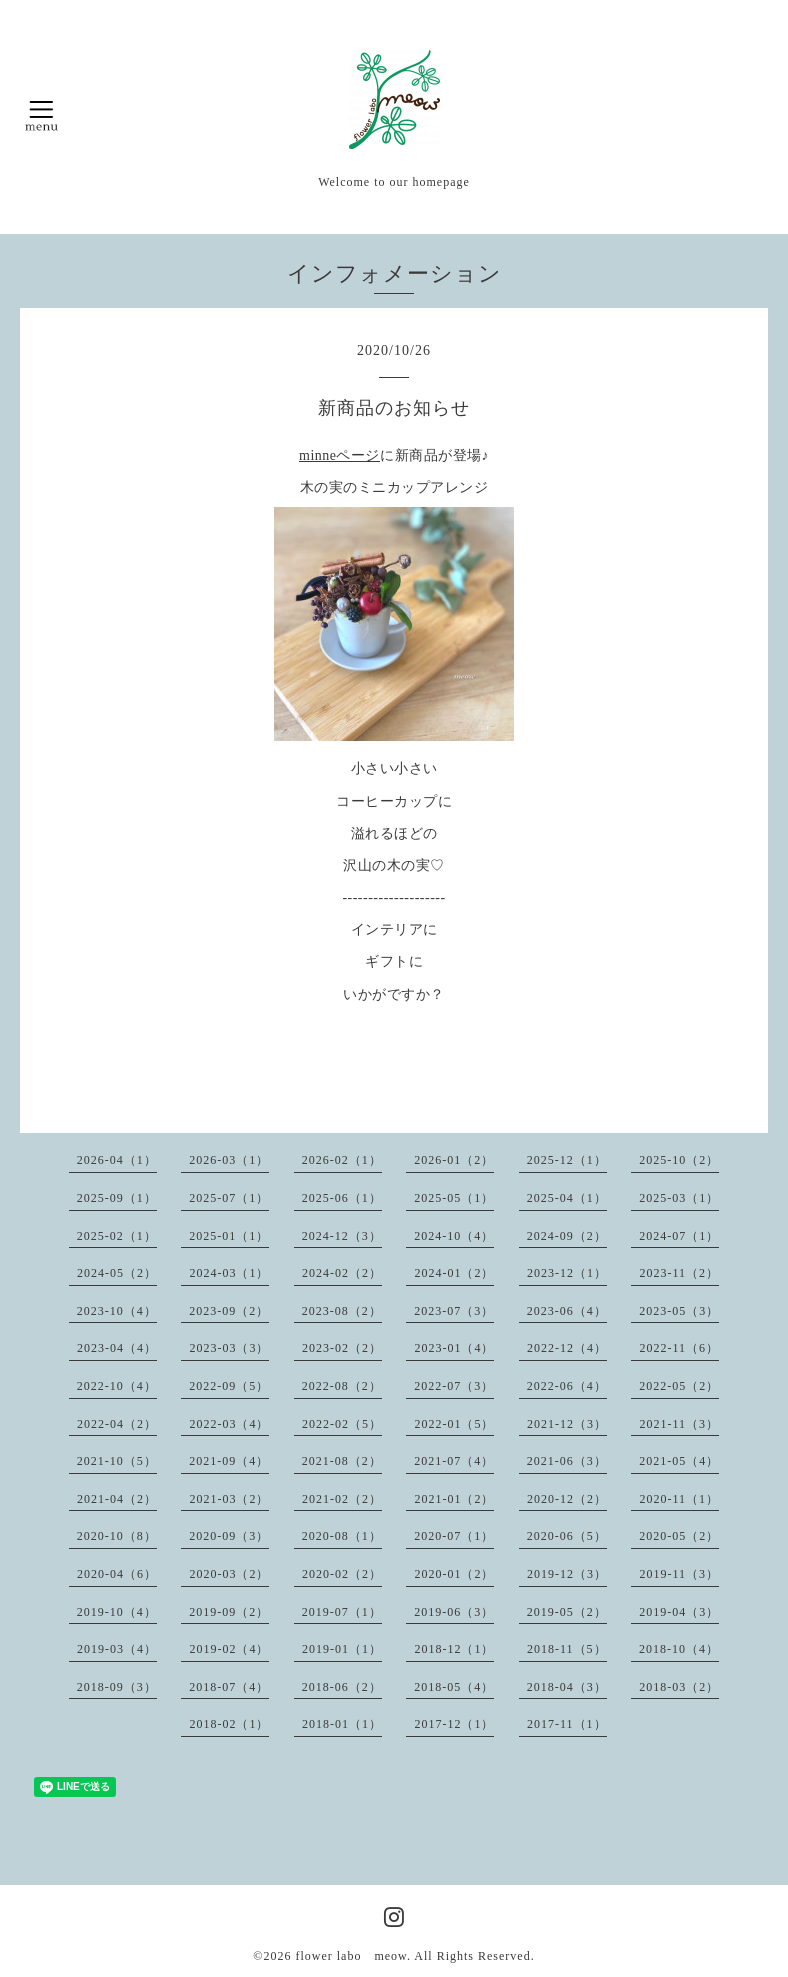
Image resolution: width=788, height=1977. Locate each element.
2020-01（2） (454, 1574)
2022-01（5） (454, 1424)
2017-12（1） (454, 1724)
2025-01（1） (229, 1236)
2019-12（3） (567, 1574)
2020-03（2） (229, 1574)
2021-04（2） (117, 1499)
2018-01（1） (342, 1724)
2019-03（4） (117, 1649)
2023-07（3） (454, 1311)
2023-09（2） (229, 1311)
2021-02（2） (342, 1499)
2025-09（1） (117, 1198)
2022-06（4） (567, 1386)
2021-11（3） (679, 1424)
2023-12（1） (567, 1273)
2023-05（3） (679, 1311)
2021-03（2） (229, 1499)
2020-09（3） (229, 1536)
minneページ (339, 455)
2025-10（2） (679, 1160)
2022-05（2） (679, 1386)
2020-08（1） (342, 1536)
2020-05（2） (679, 1536)
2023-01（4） (454, 1348)
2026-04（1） (117, 1160)
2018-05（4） (454, 1687)
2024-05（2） (117, 1273)
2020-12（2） (567, 1499)
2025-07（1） (229, 1198)
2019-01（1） (342, 1649)
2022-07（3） (454, 1386)
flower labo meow (351, 1956)
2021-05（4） (679, 1461)
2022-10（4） (117, 1386)
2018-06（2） (342, 1687)
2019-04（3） (679, 1612)
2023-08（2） (342, 1311)
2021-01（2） (454, 1499)
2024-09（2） (567, 1236)
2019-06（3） (454, 1612)
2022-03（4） (229, 1424)
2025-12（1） (567, 1160)
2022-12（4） (567, 1348)
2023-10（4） (117, 1311)
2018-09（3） (117, 1687)
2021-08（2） (342, 1461)
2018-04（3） (567, 1687)
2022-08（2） (342, 1386)
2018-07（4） (229, 1687)
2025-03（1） (679, 1198)
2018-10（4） (679, 1649)
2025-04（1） (567, 1198)
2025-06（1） (342, 1198)
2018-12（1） (454, 1649)
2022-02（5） (342, 1424)
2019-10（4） (117, 1612)
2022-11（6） (679, 1348)
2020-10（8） (117, 1536)
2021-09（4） (229, 1461)
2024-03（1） (229, 1273)
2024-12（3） (342, 1236)
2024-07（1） (679, 1236)
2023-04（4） (117, 1348)
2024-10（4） (454, 1236)
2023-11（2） (679, 1273)
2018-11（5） (567, 1649)
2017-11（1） (567, 1724)
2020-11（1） (679, 1499)
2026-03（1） (229, 1160)
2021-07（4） (454, 1461)
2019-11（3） (679, 1574)
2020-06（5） (567, 1536)
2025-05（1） (454, 1198)
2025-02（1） (117, 1236)
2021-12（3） (567, 1424)
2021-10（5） (117, 1461)
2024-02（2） (342, 1273)
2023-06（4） (567, 1311)
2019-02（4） (229, 1649)
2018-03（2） (679, 1687)
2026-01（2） (454, 1160)
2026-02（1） (342, 1160)
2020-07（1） (454, 1536)
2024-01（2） (454, 1273)
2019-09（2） (229, 1612)
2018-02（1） (229, 1724)
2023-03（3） (229, 1348)
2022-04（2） (117, 1424)
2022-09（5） (229, 1386)
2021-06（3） (567, 1461)
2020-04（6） (117, 1574)
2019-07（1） (342, 1612)
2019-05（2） (567, 1612)
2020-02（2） (342, 1574)
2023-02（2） (342, 1348)
